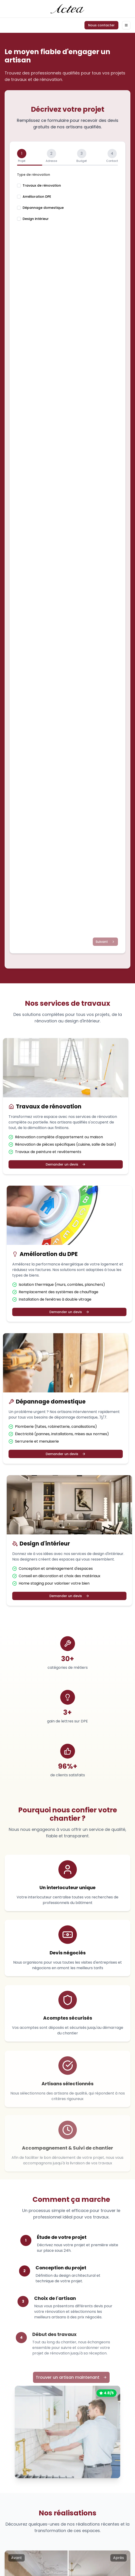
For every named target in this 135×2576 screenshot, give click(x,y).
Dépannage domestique (43, 207)
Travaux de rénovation (42, 185)
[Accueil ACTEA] (67, 9)
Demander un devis (61, 1164)
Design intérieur (36, 218)
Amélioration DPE (37, 196)
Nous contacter (101, 25)
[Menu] (126, 25)
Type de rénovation (33, 174)
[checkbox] (19, 185)
